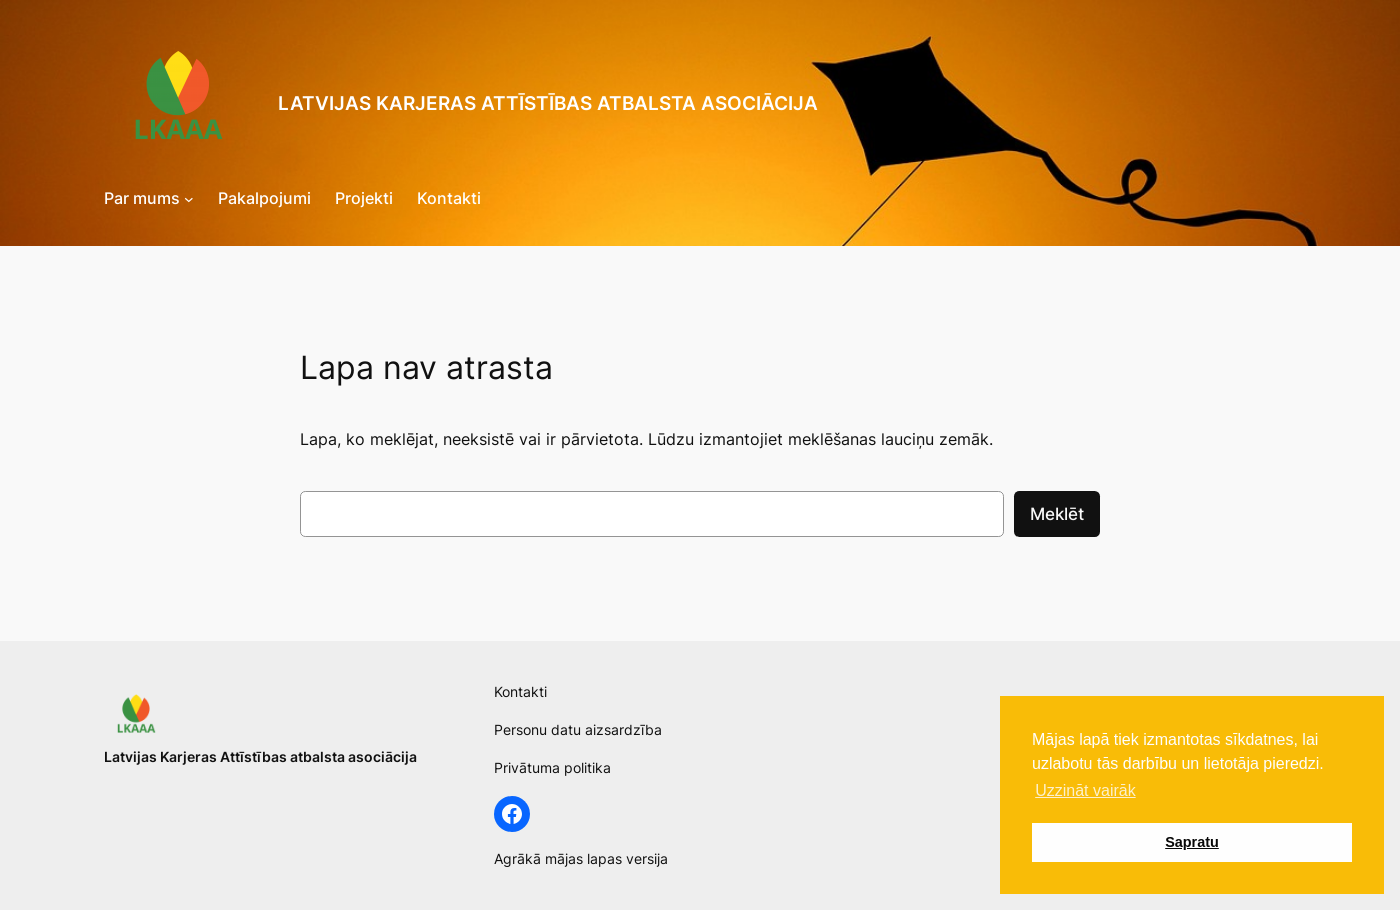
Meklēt (1057, 514)
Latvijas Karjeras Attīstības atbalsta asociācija (548, 103)
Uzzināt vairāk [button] (1085, 790)
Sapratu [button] (1192, 842)
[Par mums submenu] (189, 199)
